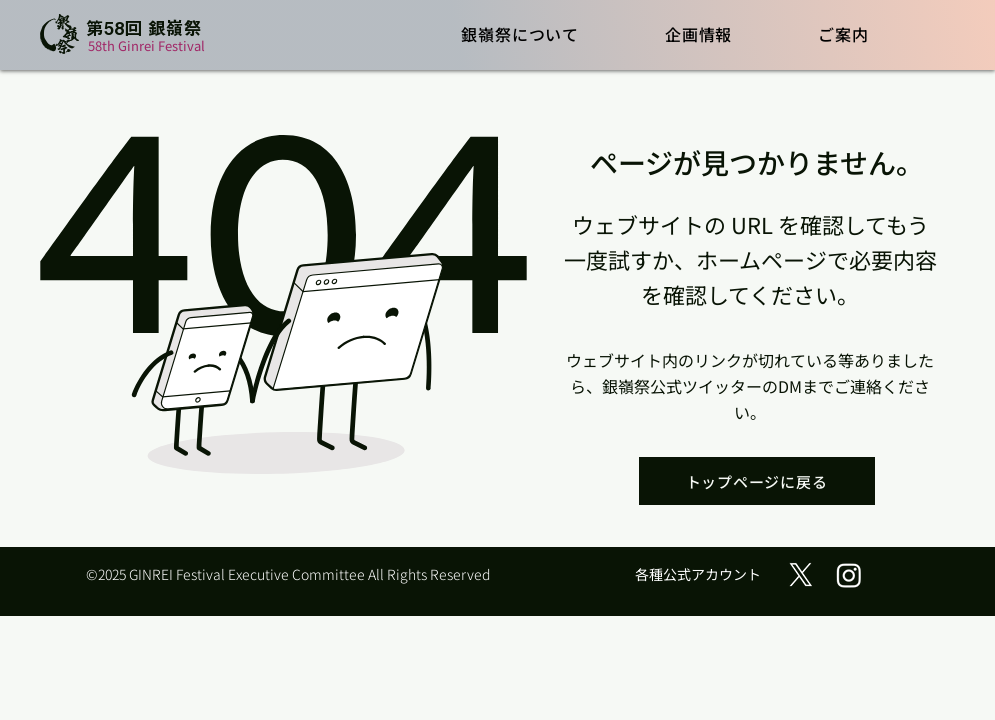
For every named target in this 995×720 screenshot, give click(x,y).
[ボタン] (128, 35)
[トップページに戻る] (757, 481)
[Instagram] (849, 575)
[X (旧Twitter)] (801, 575)
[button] (521, 33)
